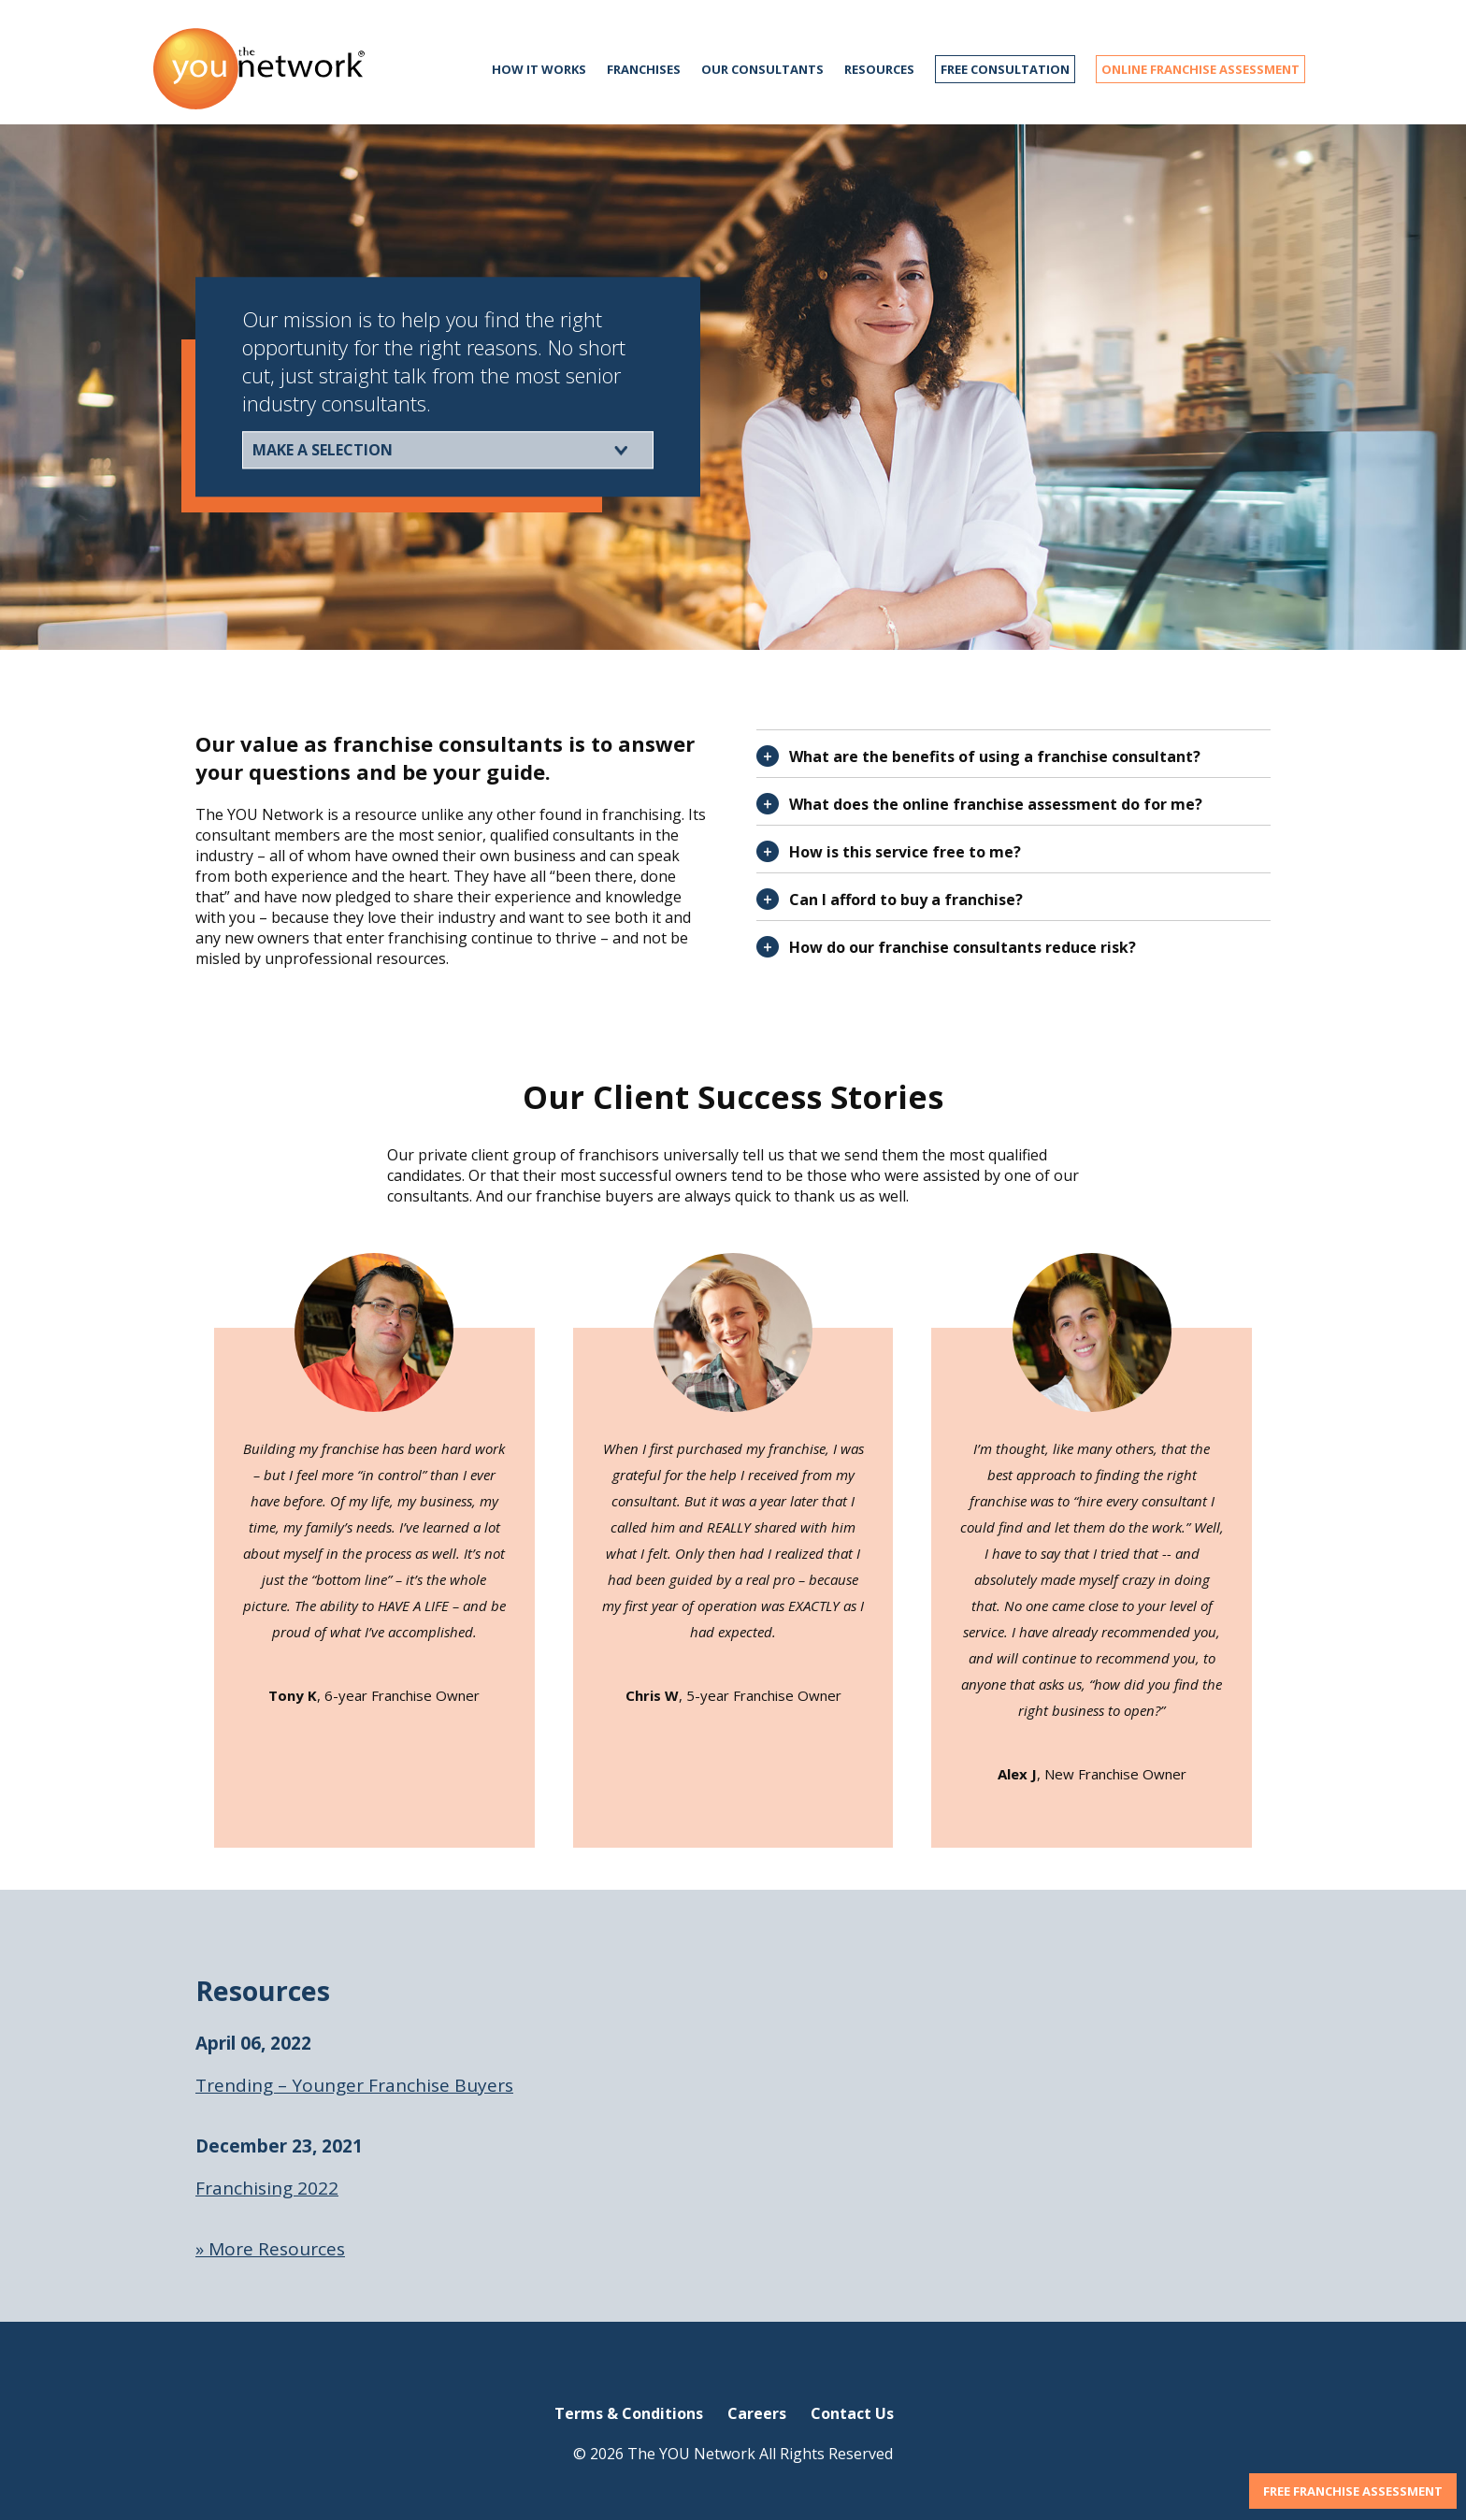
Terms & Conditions (628, 2413)
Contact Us (852, 2413)
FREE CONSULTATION (1005, 69)
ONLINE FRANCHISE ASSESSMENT (1200, 69)
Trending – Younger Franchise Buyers (354, 2085)
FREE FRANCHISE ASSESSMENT (1353, 2491)
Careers (756, 2413)
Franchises (644, 69)
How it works (539, 69)
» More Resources (270, 2249)
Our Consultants (762, 69)
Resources (879, 69)
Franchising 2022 (266, 2188)
